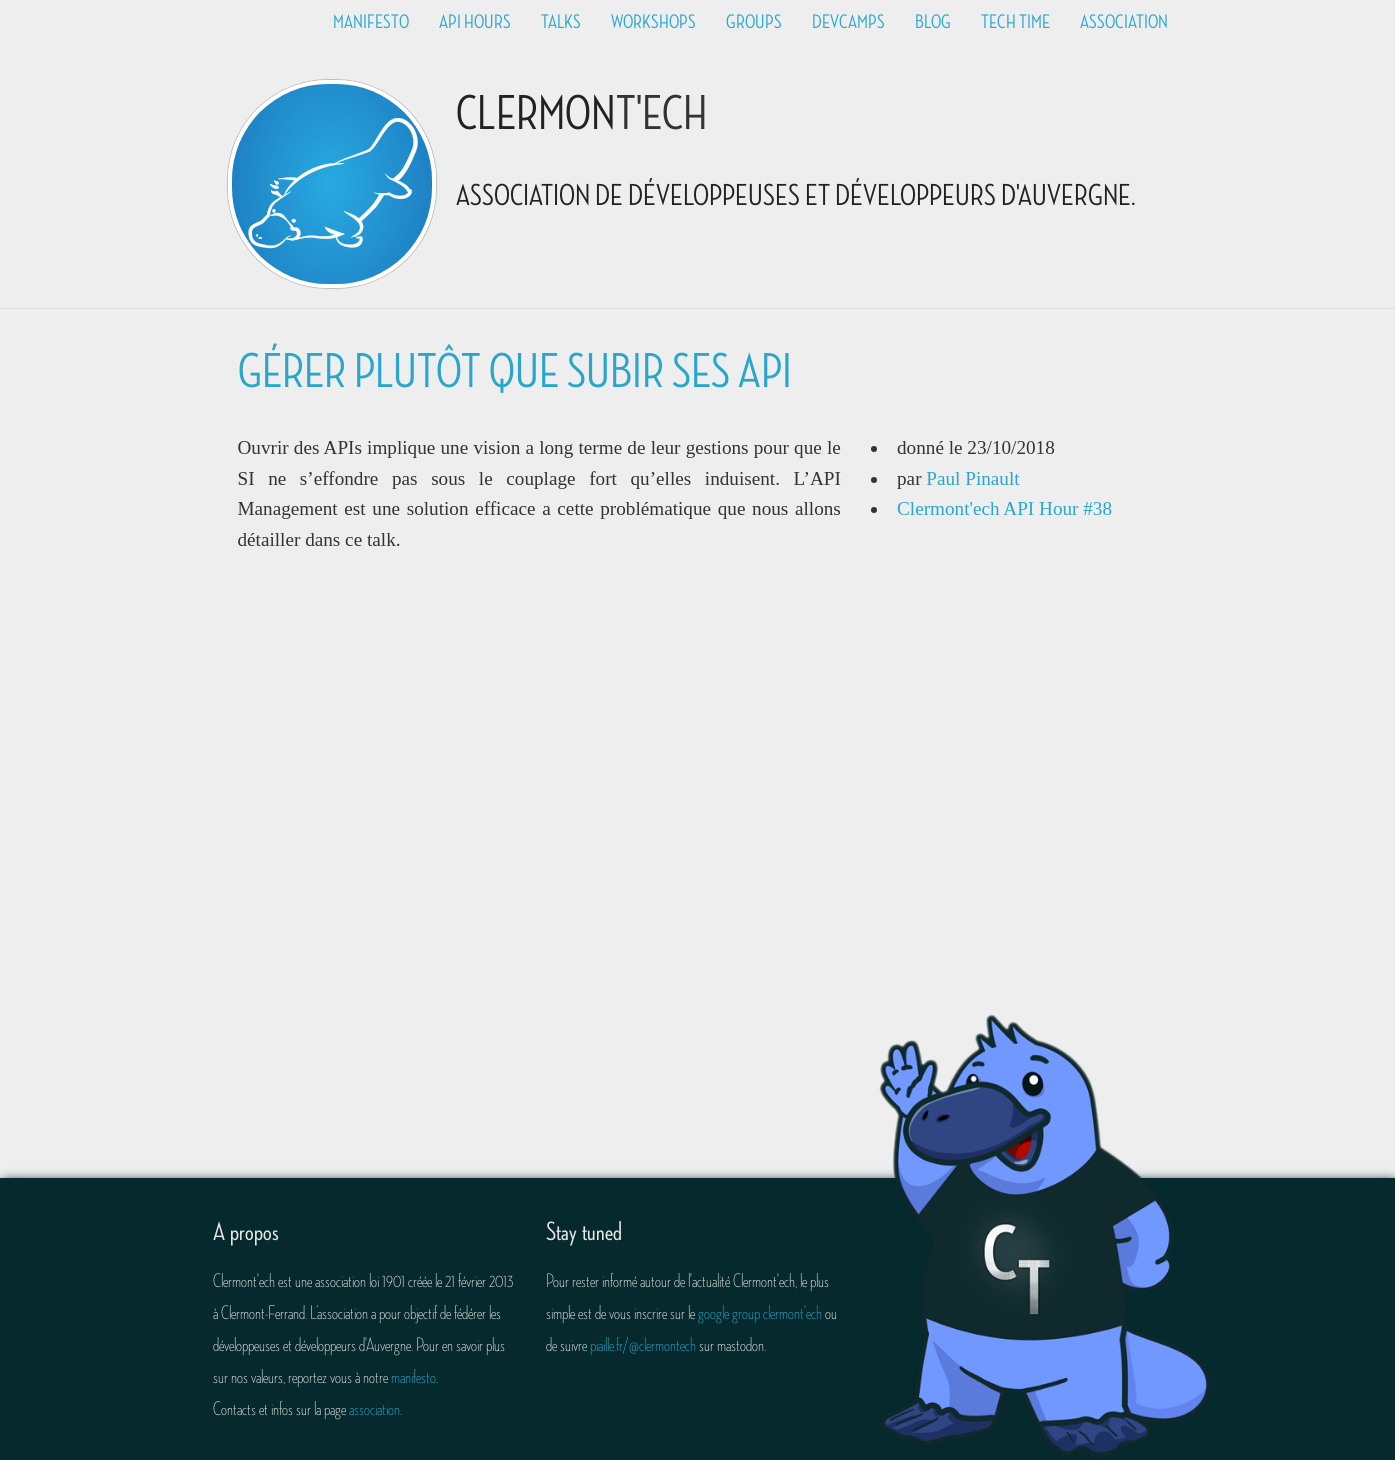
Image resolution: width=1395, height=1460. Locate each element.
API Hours (475, 22)
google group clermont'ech (760, 1313)
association (374, 1409)
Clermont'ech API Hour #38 (1004, 508)
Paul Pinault (972, 478)
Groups (754, 22)
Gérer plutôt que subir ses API (515, 372)
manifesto (413, 1377)
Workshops (653, 22)
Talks (561, 22)
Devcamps (848, 22)
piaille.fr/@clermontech (643, 1345)
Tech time (1015, 22)
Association (1124, 22)
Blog (933, 22)
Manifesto (371, 22)
